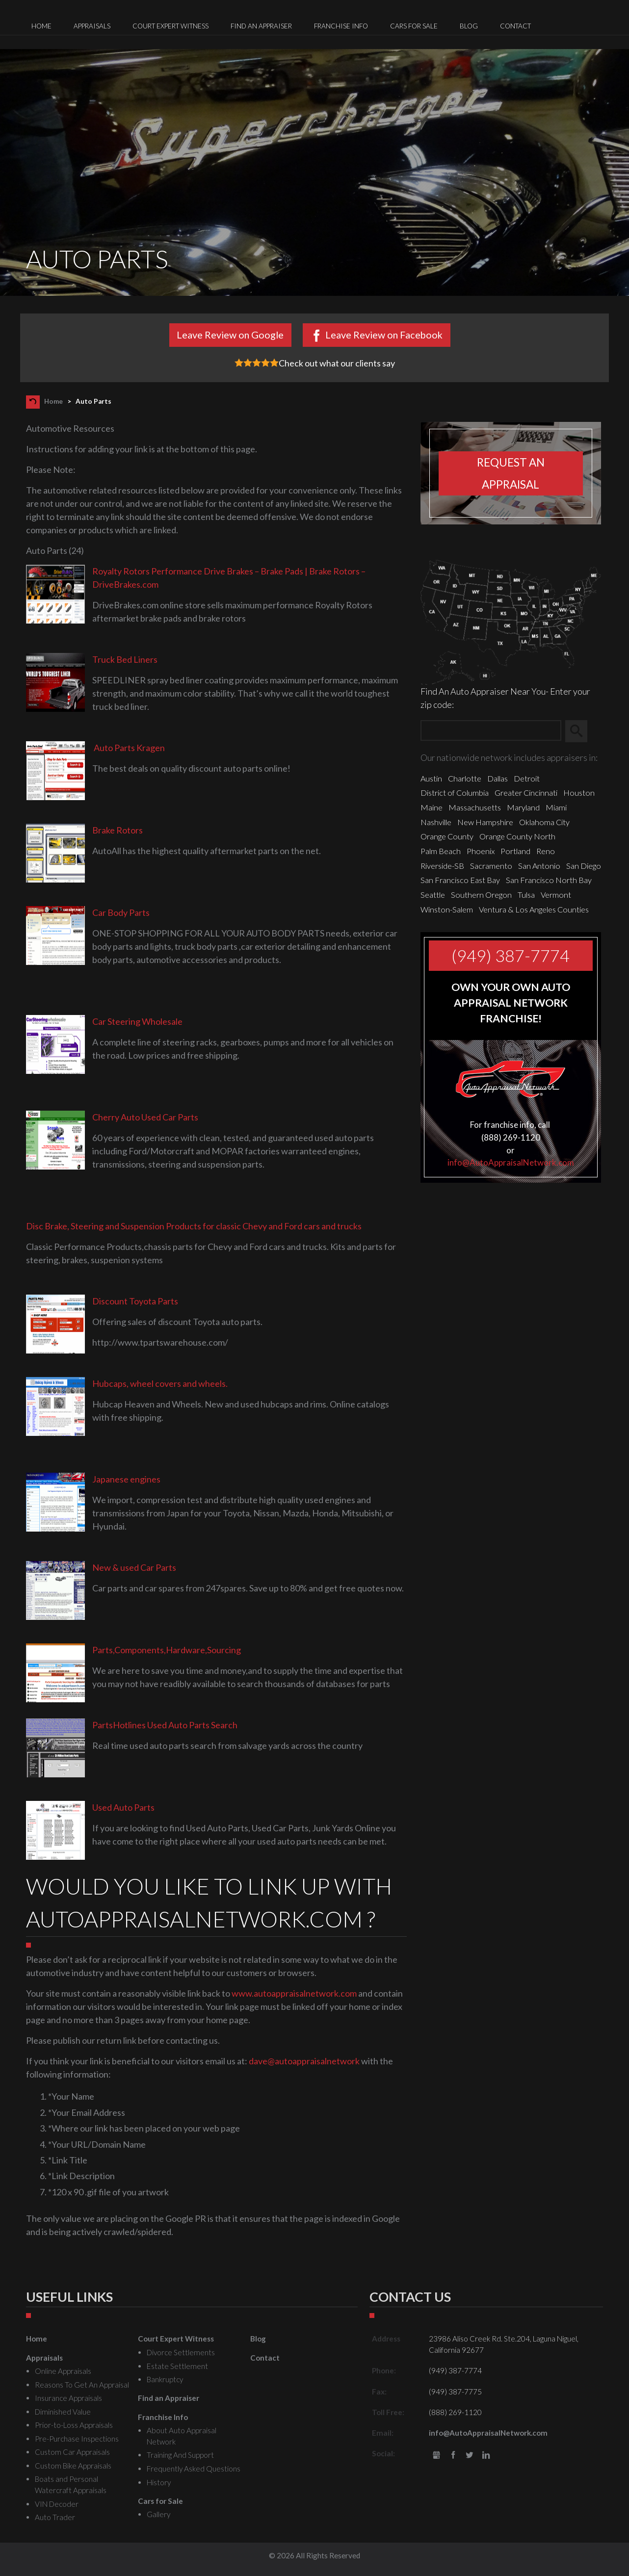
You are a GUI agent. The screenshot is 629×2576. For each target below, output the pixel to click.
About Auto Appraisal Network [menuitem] (181, 2436)
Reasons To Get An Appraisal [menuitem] (82, 2384)
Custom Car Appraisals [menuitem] (72, 2451)
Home (53, 401)
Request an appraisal (511, 473)
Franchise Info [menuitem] (341, 26)
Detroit (527, 778)
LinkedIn (486, 2455)
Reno (545, 851)
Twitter (469, 2455)
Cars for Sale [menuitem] (414, 26)
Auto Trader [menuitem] (55, 2517)
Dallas (497, 778)
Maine (431, 807)
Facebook (453, 2455)
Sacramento (491, 865)
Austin (431, 778)
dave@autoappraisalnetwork (304, 2061)
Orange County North (517, 836)
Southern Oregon (481, 894)
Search (580, 731)
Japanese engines (126, 1479)
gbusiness (436, 2455)
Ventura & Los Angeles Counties (534, 909)
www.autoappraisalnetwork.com (294, 1993)
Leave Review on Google (230, 334)
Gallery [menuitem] (158, 2514)
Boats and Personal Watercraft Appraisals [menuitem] (70, 2484)
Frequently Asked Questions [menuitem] (193, 2468)
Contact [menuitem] (515, 26)
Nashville (435, 822)
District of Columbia (454, 792)
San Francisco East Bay (460, 880)
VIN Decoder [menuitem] (57, 2503)
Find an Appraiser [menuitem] (261, 26)
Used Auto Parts (123, 1807)
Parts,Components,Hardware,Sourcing (166, 1649)
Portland (515, 851)
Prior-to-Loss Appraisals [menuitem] (74, 2424)
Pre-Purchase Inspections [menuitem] (77, 2438)
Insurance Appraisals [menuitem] (68, 2398)
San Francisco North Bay (549, 880)
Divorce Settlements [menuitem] (181, 2352)
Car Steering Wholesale (137, 1021)
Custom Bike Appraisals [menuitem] (73, 2465)
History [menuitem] (159, 2482)
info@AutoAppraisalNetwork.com (510, 1162)
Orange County (446, 836)
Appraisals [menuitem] (92, 26)
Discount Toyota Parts (135, 1301)
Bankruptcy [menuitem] (165, 2379)
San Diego (583, 865)
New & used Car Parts (134, 1567)
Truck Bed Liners (124, 659)
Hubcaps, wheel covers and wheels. (160, 1383)
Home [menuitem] (41, 26)
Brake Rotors (117, 830)
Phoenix (481, 851)
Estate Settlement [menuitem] (177, 2366)
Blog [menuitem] (469, 26)
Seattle (432, 894)
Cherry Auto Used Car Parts (145, 1117)
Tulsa (526, 894)
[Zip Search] (490, 731)
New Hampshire (485, 822)
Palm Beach (440, 851)
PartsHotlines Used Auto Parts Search (164, 1724)
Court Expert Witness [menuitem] (170, 26)
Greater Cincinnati (526, 792)
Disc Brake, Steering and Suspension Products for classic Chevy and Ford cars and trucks (194, 1226)
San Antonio (539, 865)
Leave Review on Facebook (384, 334)
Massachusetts (474, 807)
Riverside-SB (442, 865)
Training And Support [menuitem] (180, 2454)
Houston (579, 792)
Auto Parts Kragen (129, 747)
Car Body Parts (121, 912)
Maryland (523, 807)
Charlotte (464, 778)
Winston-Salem (446, 909)
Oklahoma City (544, 822)
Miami (556, 807)
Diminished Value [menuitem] (63, 2411)
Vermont (556, 894)
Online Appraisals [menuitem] (63, 2371)
